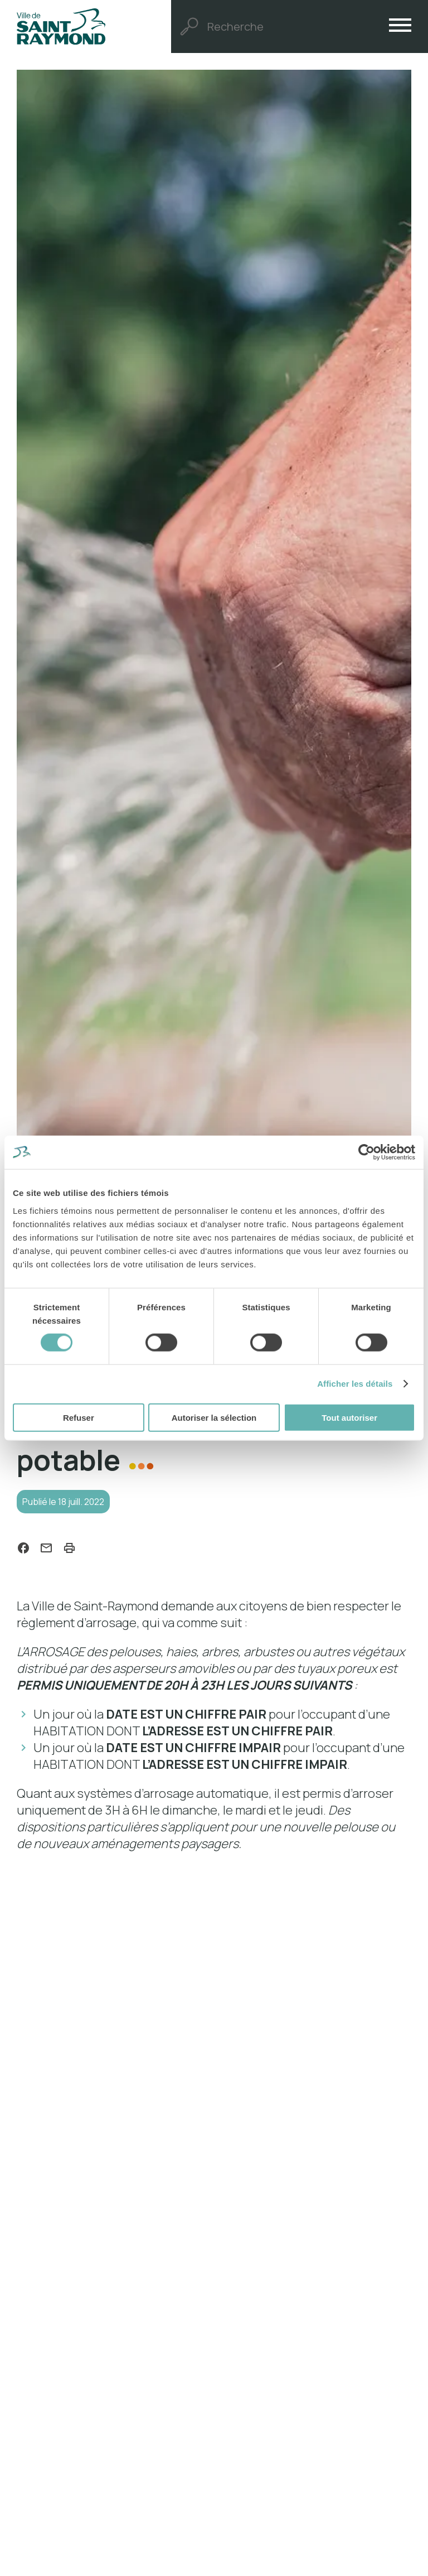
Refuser (78, 1417)
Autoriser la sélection (214, 1417)
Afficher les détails (354, 1383)
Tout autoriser (349, 1417)
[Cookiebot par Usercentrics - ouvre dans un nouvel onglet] (366, 1152)
